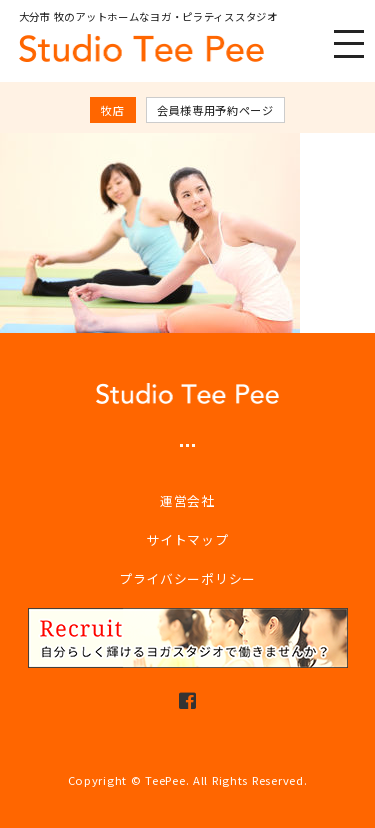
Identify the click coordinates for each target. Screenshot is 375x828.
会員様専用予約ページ (215, 110)
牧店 (112, 110)
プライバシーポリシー (187, 578)
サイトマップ (187, 539)
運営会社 (187, 500)
